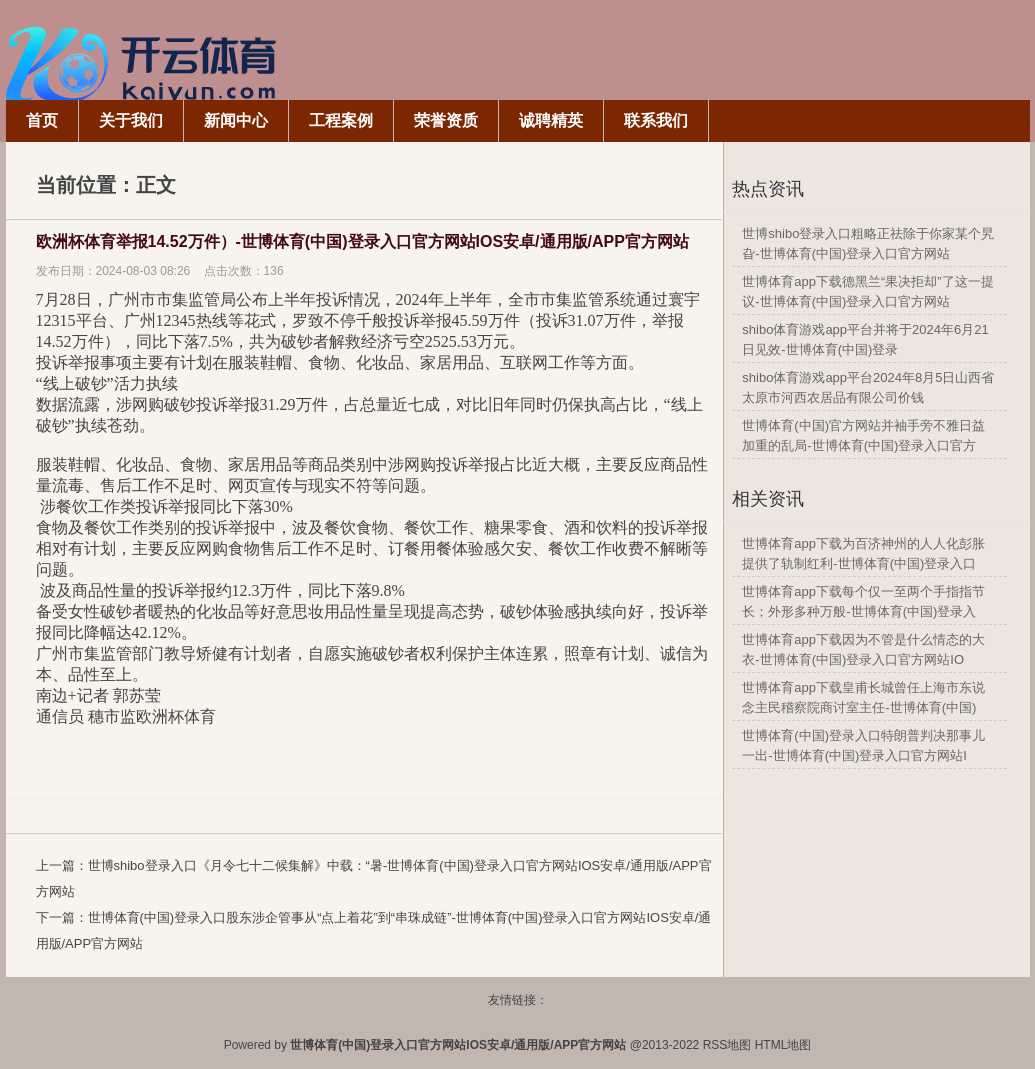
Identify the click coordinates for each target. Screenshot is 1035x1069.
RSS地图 (727, 1045)
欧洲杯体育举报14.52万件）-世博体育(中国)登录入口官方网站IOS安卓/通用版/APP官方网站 (362, 241)
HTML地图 (783, 1045)
